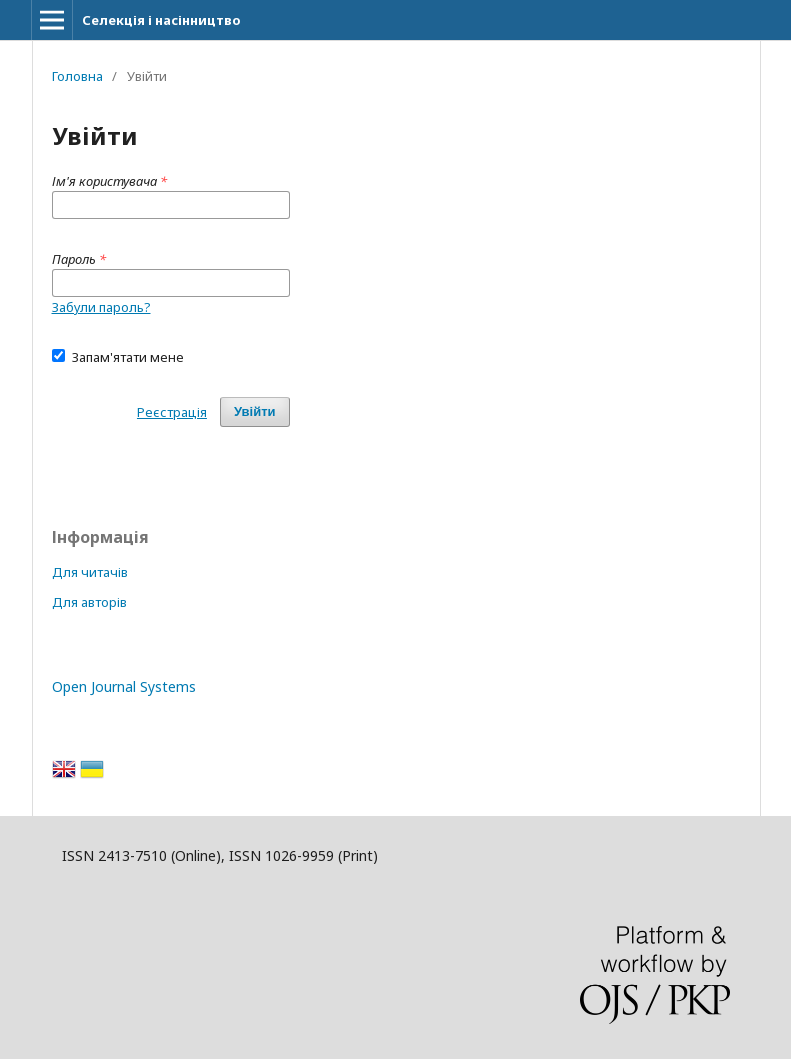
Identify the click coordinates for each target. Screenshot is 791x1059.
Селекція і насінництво (161, 20)
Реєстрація (172, 412)
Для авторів (89, 602)
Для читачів (90, 572)
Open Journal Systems (124, 686)
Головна (77, 76)
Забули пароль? (101, 307)
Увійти (255, 411)
